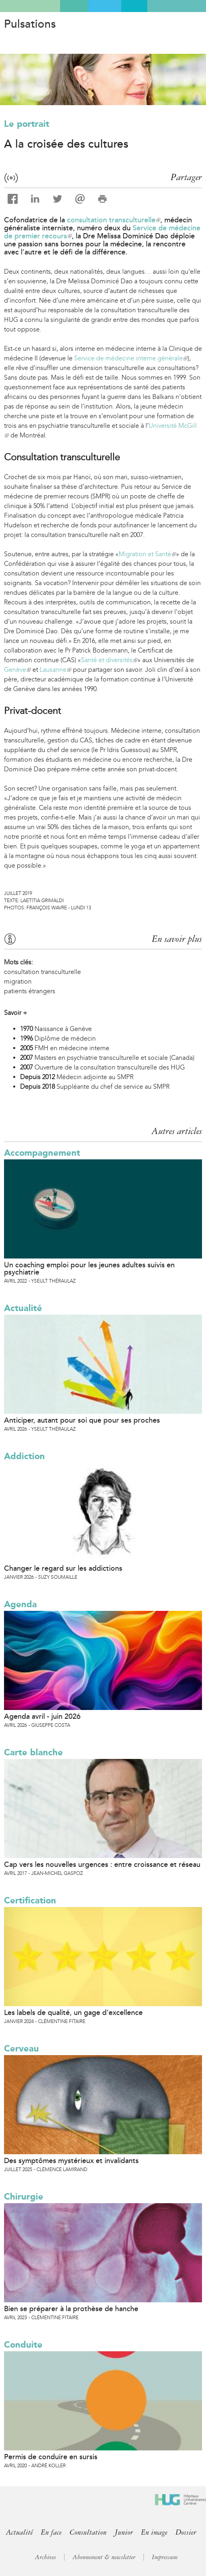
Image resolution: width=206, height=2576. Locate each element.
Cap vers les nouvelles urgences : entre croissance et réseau (102, 1864)
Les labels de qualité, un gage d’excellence (73, 2012)
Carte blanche (33, 1752)
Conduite (23, 2344)
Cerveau (21, 2048)
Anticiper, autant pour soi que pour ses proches (82, 1420)
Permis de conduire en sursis (50, 2456)
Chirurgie (23, 2196)
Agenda (20, 1604)
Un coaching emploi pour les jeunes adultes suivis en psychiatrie (89, 1268)
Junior (124, 2532)
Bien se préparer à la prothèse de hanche (71, 2308)
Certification (30, 1900)
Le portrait (26, 123)
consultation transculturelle (113, 220)
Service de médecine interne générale (131, 358)
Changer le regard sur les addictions (63, 1568)
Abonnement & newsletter (104, 2557)
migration (18, 981)
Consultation (88, 2532)
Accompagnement (42, 1152)
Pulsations (30, 24)
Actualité (23, 1308)
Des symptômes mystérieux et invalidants (71, 2160)
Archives (45, 2557)
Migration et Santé (147, 554)
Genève (17, 669)
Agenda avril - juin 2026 (42, 1716)
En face (51, 2532)
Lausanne (55, 669)
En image (154, 2532)
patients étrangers (29, 991)
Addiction (24, 1456)
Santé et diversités (109, 660)
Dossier (186, 2532)
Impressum (165, 2557)
